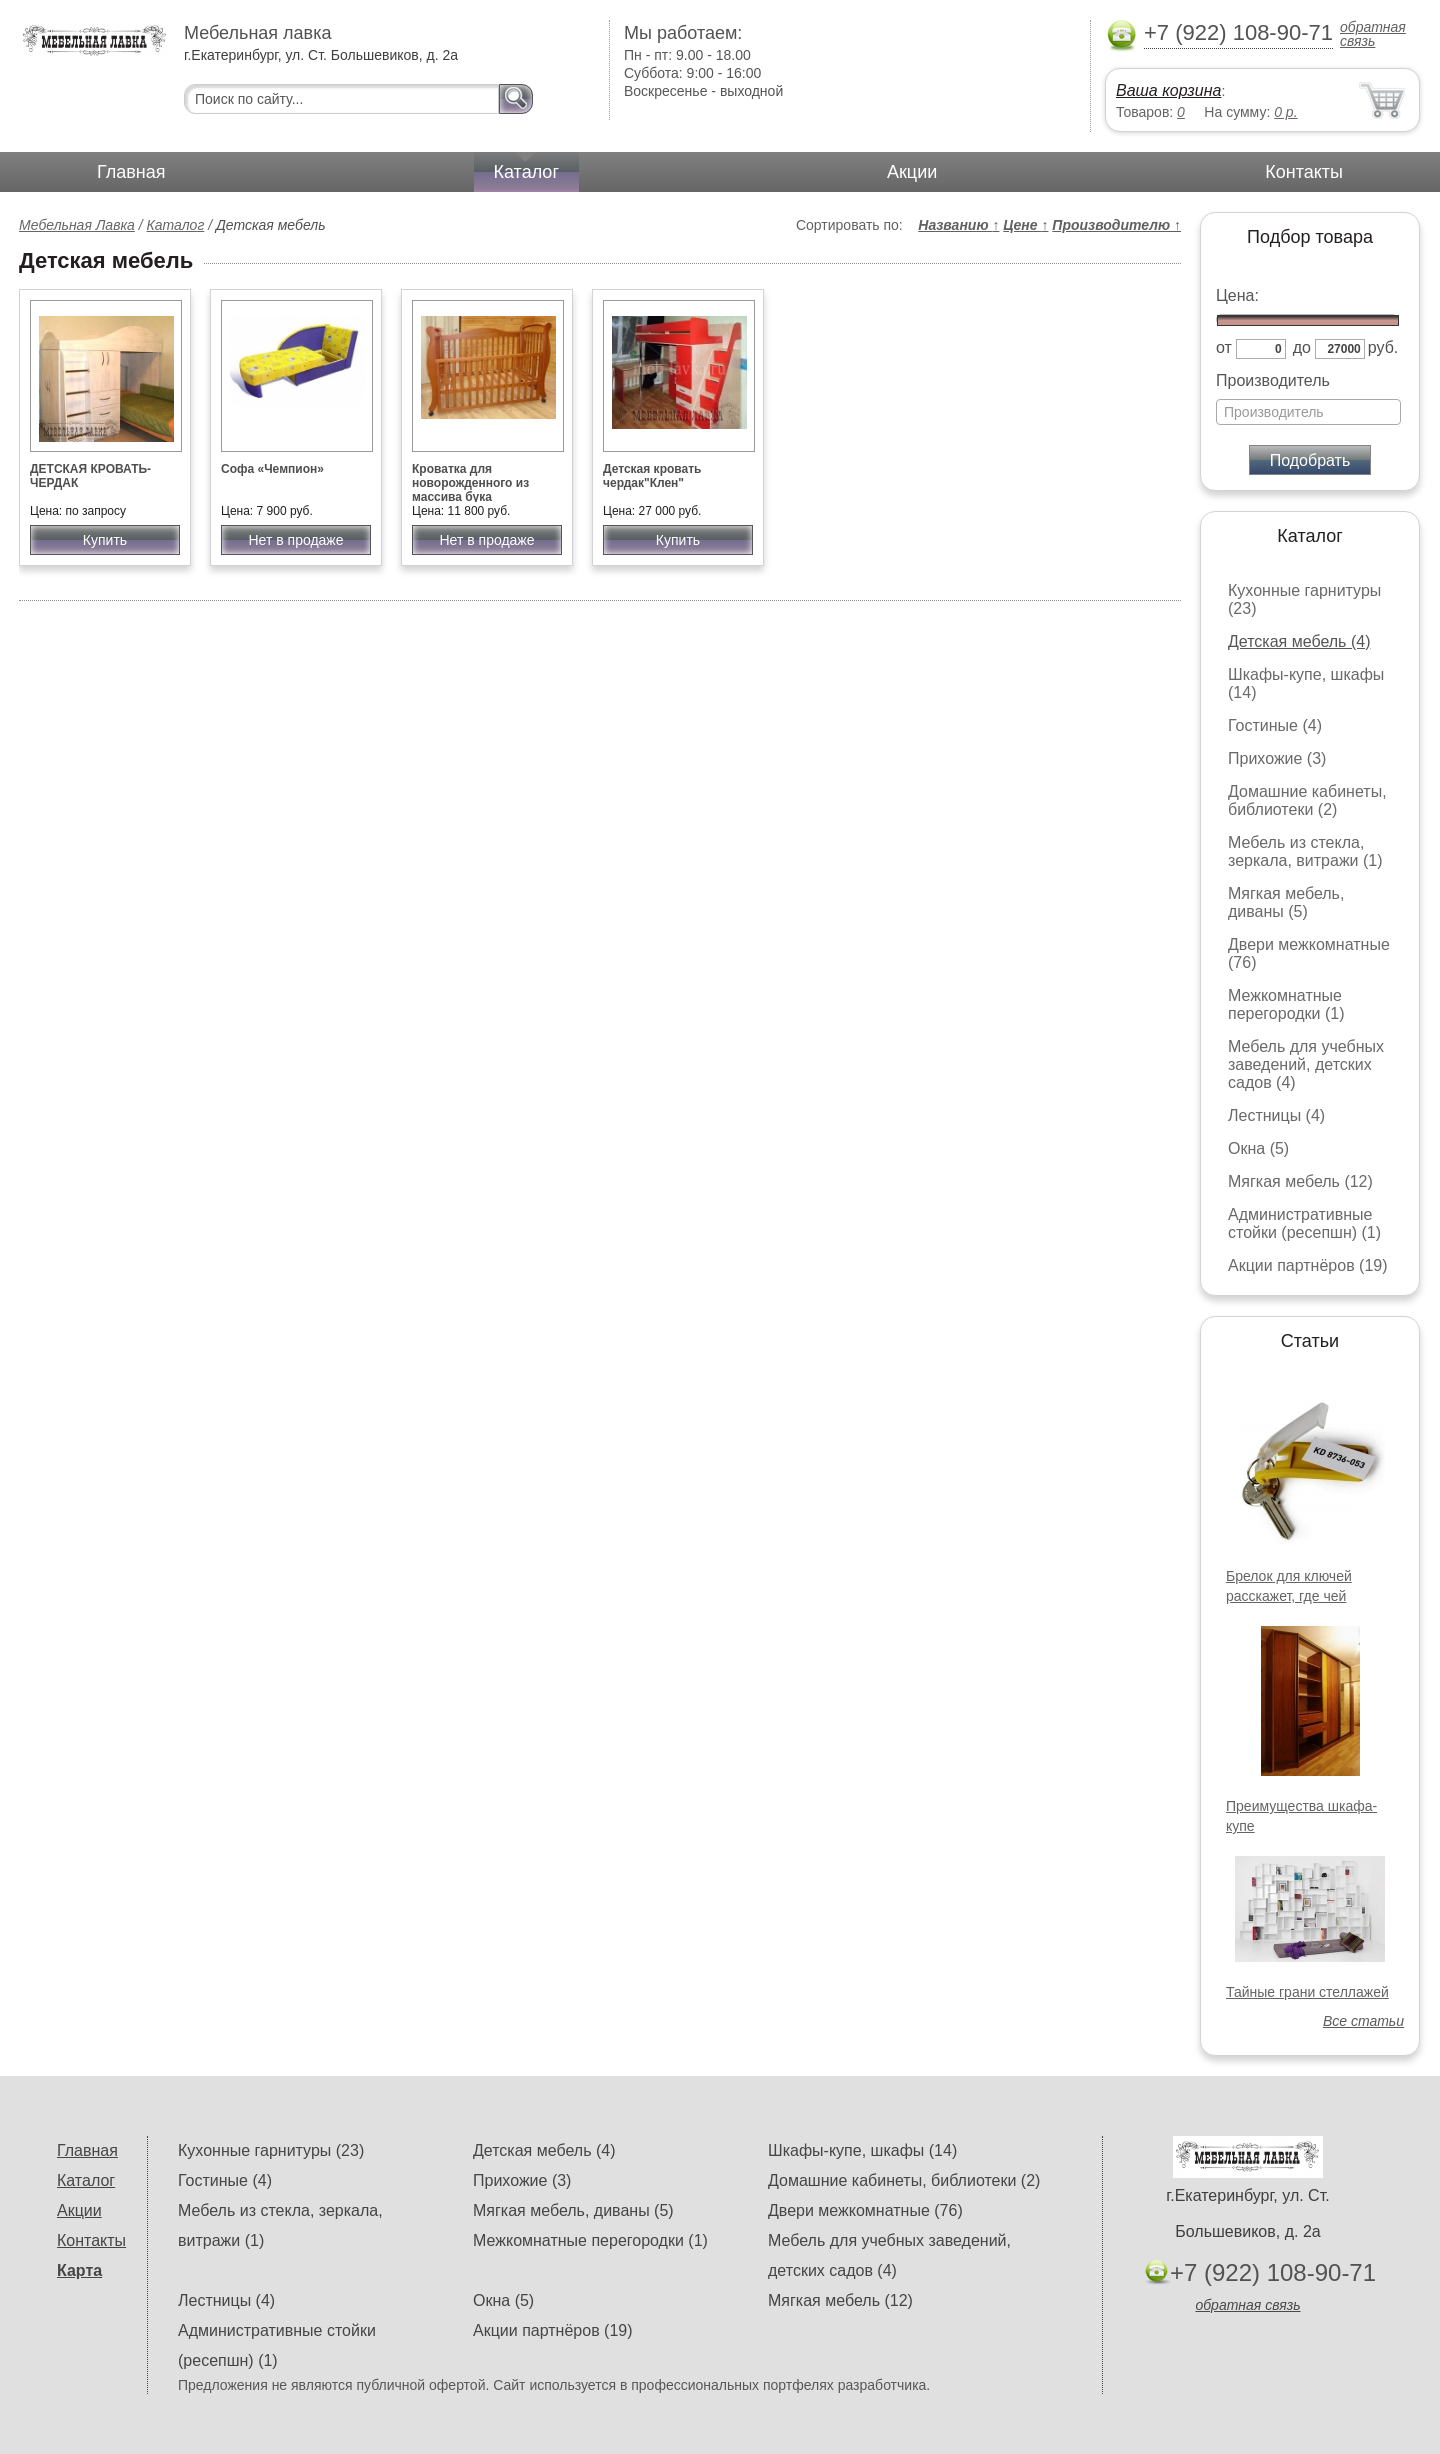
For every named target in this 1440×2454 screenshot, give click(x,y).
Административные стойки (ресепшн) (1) (1304, 1223)
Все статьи (1363, 2021)
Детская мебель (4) (1299, 641)
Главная (131, 172)
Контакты (1304, 172)
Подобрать (1310, 460)
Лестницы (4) (1276, 1115)
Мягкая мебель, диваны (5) (1286, 902)
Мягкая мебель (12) (1300, 1181)
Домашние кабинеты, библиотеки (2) (1307, 800)
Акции (912, 172)
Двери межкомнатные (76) (865, 2210)
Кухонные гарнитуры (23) (271, 2150)
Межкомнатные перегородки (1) (1286, 1004)
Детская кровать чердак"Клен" (652, 476)
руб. (1383, 347)
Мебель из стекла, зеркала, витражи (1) (1305, 851)
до (1302, 347)
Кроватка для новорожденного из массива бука (470, 483)
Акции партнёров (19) (1308, 1265)
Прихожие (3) (1277, 758)
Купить (105, 540)
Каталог (526, 172)
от (1224, 347)
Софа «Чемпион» (272, 469)
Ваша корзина (1168, 90)
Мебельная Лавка (77, 225)
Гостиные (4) (1275, 725)
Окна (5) (1258, 1148)
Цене (1025, 225)
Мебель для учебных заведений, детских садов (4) (1306, 1064)
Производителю (1116, 225)
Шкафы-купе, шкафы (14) (862, 2150)
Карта (79, 2270)
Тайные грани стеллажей (1307, 1992)
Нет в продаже (295, 540)
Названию (958, 225)
